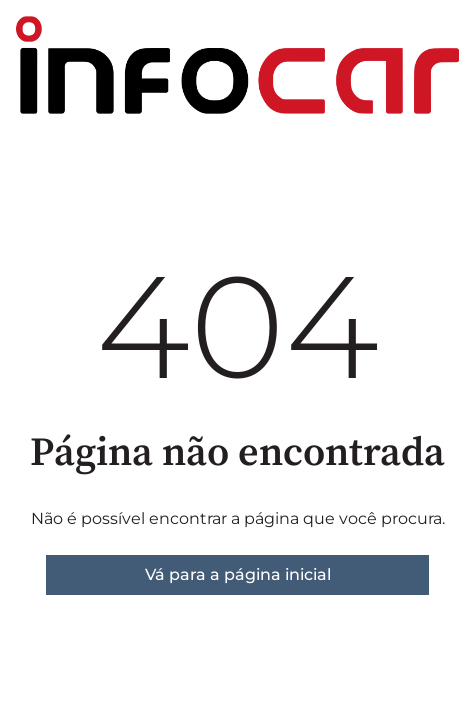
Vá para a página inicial (238, 574)
